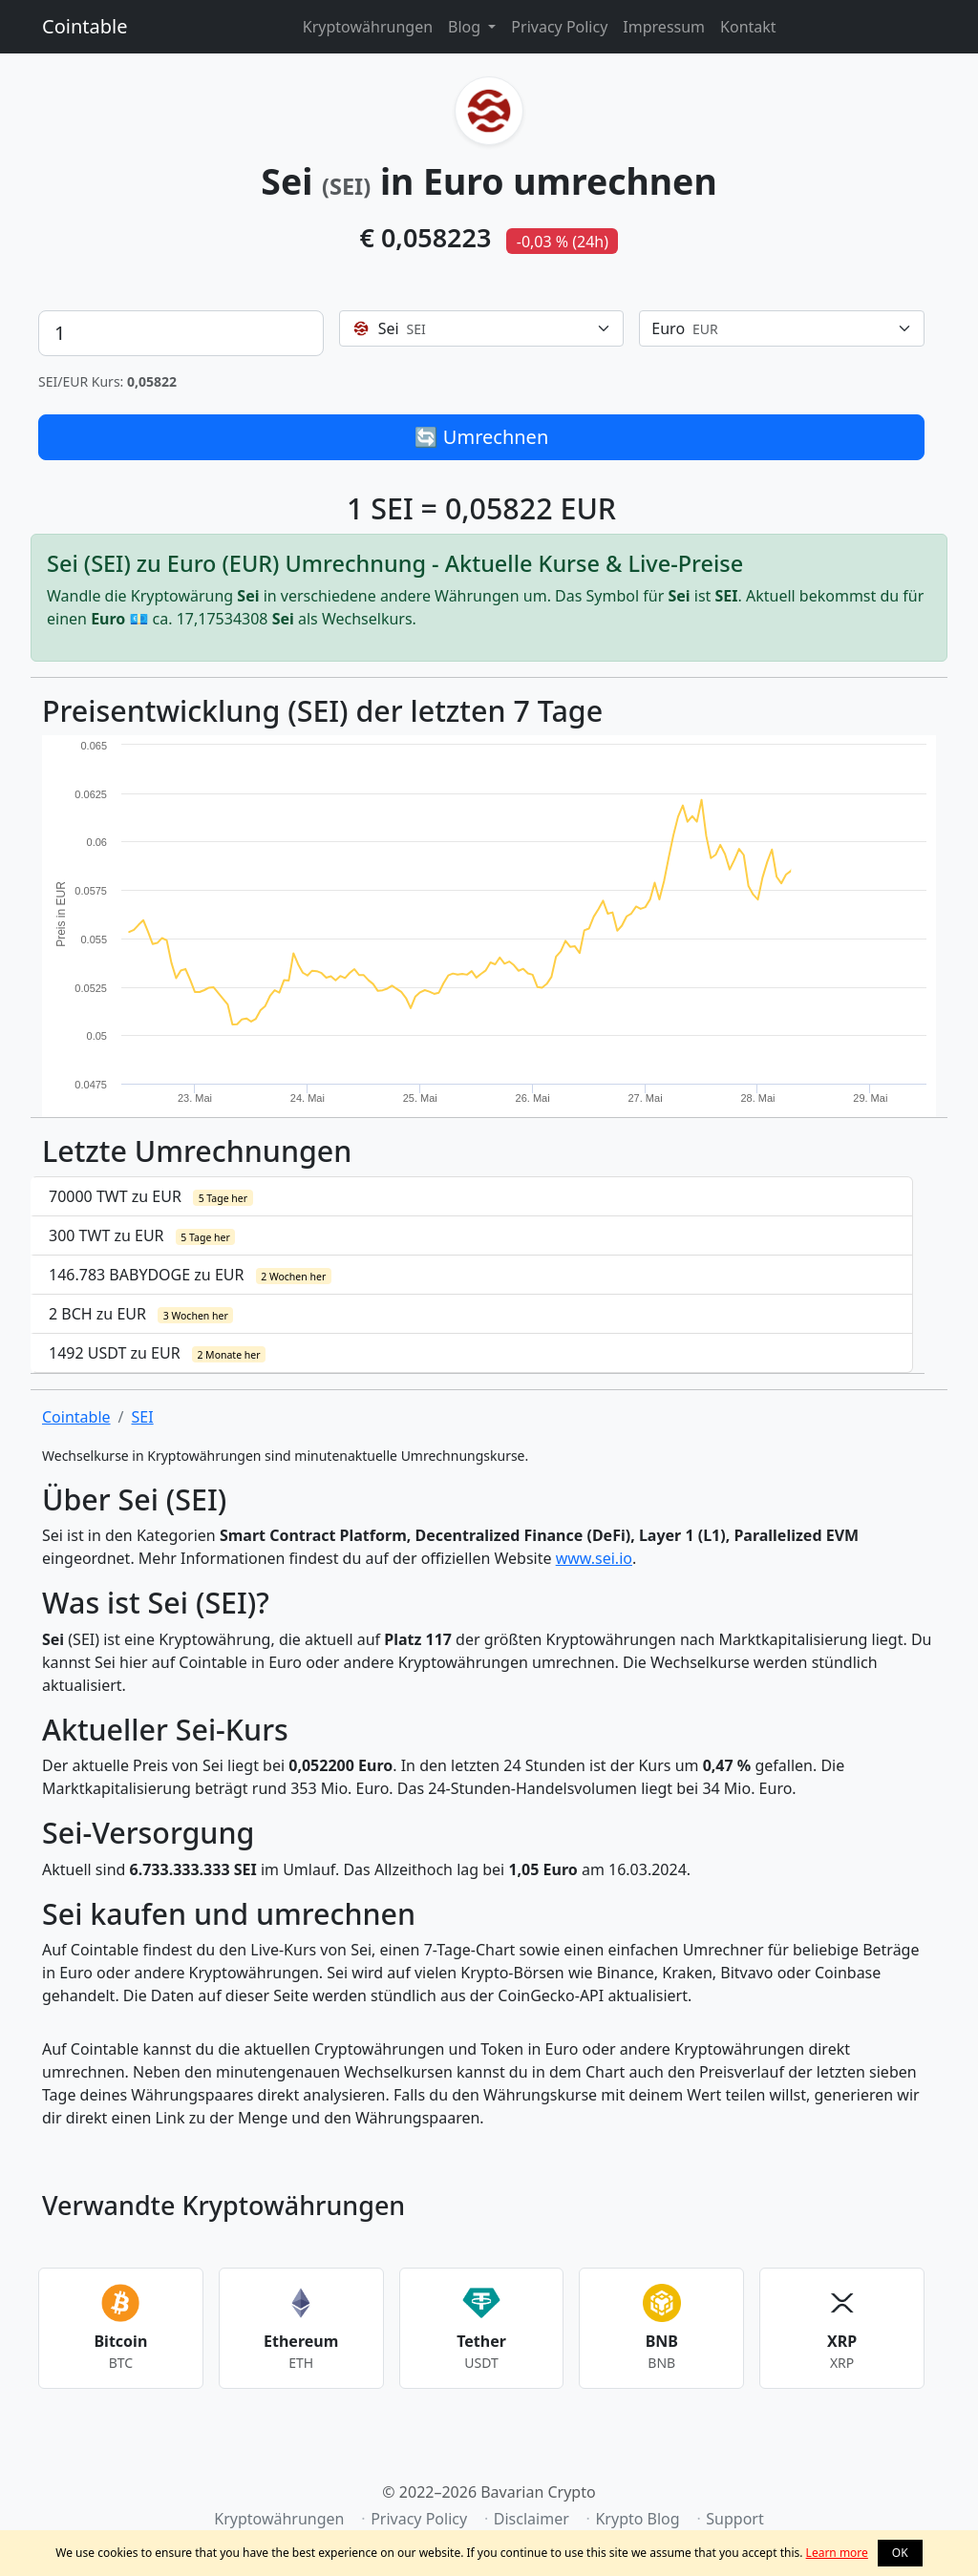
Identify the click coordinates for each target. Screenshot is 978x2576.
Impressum (664, 26)
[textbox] (470, 328)
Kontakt (748, 26)
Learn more (837, 2552)
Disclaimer (531, 2518)
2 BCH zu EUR (141, 1313)
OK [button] (900, 2552)
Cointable (84, 26)
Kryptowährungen (368, 26)
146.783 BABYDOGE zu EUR (190, 1274)
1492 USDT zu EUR (157, 1352)
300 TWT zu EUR (142, 1235)
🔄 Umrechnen (482, 437)
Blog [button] (466, 26)
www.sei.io (594, 1558)
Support (734, 2518)
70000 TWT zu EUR (151, 1196)
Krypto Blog (637, 2518)
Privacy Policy (559, 26)
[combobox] (482, 328)
